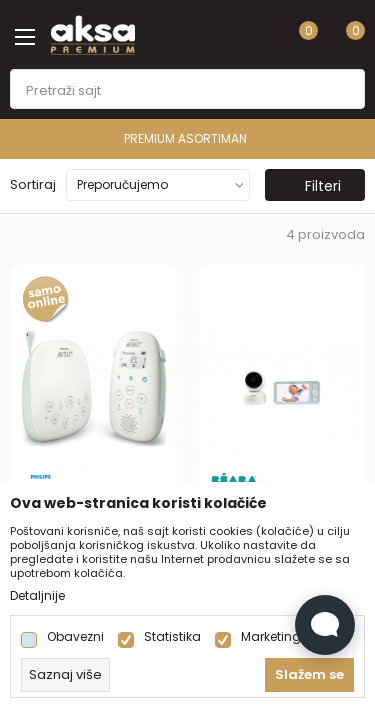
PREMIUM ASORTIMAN (185, 138)
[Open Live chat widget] (325, 625)
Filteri (313, 186)
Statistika (172, 637)
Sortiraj (33, 184)
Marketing (271, 637)
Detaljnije (37, 596)
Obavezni (75, 637)
